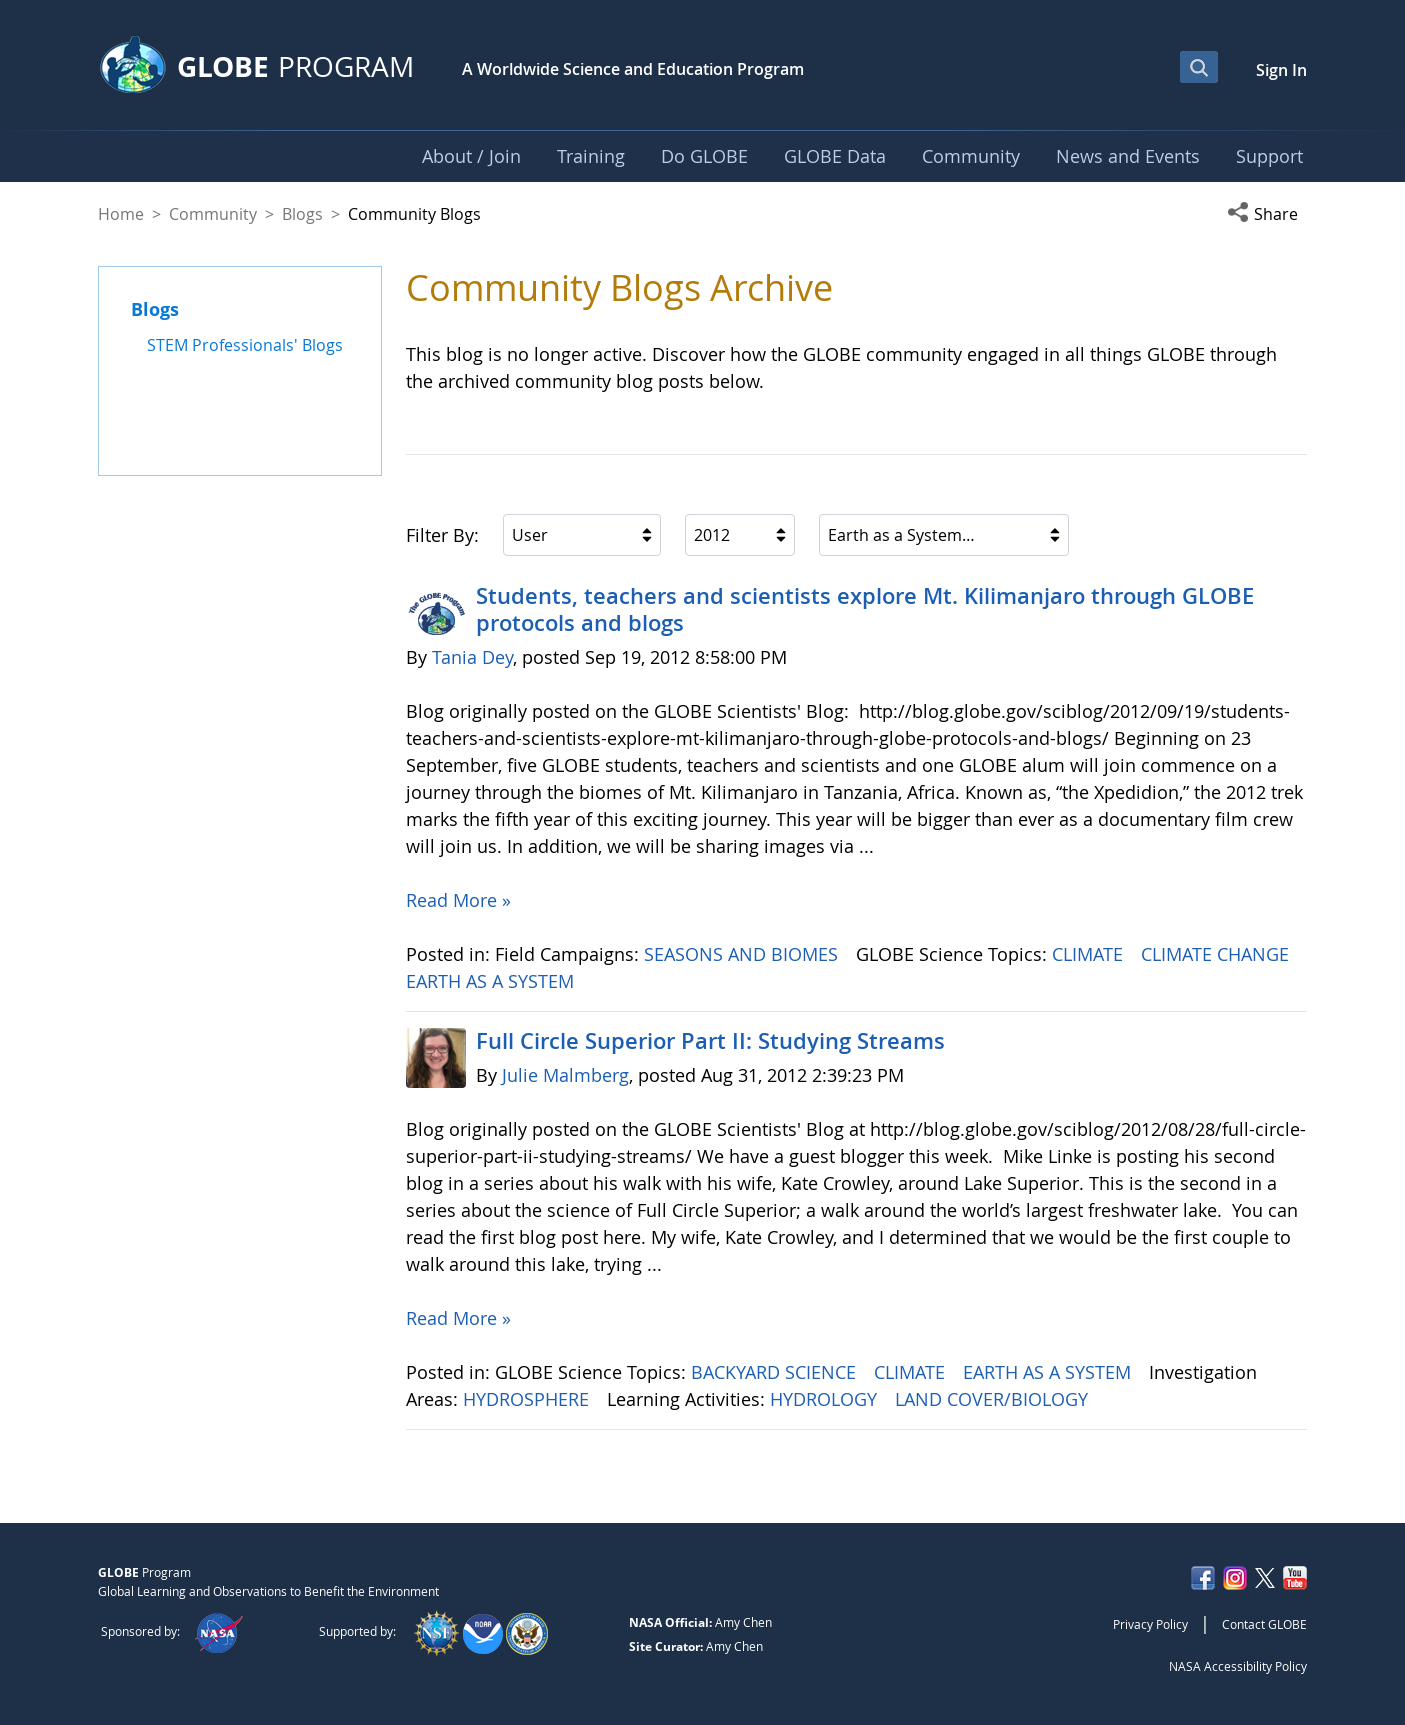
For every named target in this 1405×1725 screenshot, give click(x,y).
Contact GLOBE (1264, 1624)
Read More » (458, 900)
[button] (1267, 214)
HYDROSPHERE (528, 1399)
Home (121, 214)
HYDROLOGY (826, 1399)
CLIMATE (1090, 954)
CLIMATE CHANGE (1217, 954)
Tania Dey (472, 657)
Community (213, 214)
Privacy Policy (1150, 1624)
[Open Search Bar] (1199, 67)
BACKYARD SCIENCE (776, 1372)
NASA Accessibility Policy (1238, 1666)
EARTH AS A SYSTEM (492, 981)
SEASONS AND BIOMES (743, 954)
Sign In (1281, 70)
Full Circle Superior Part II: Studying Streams (710, 1041)
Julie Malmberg (565, 1075)
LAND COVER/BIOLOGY (994, 1399)
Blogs (302, 214)
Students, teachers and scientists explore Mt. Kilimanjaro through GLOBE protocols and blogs (865, 609)
